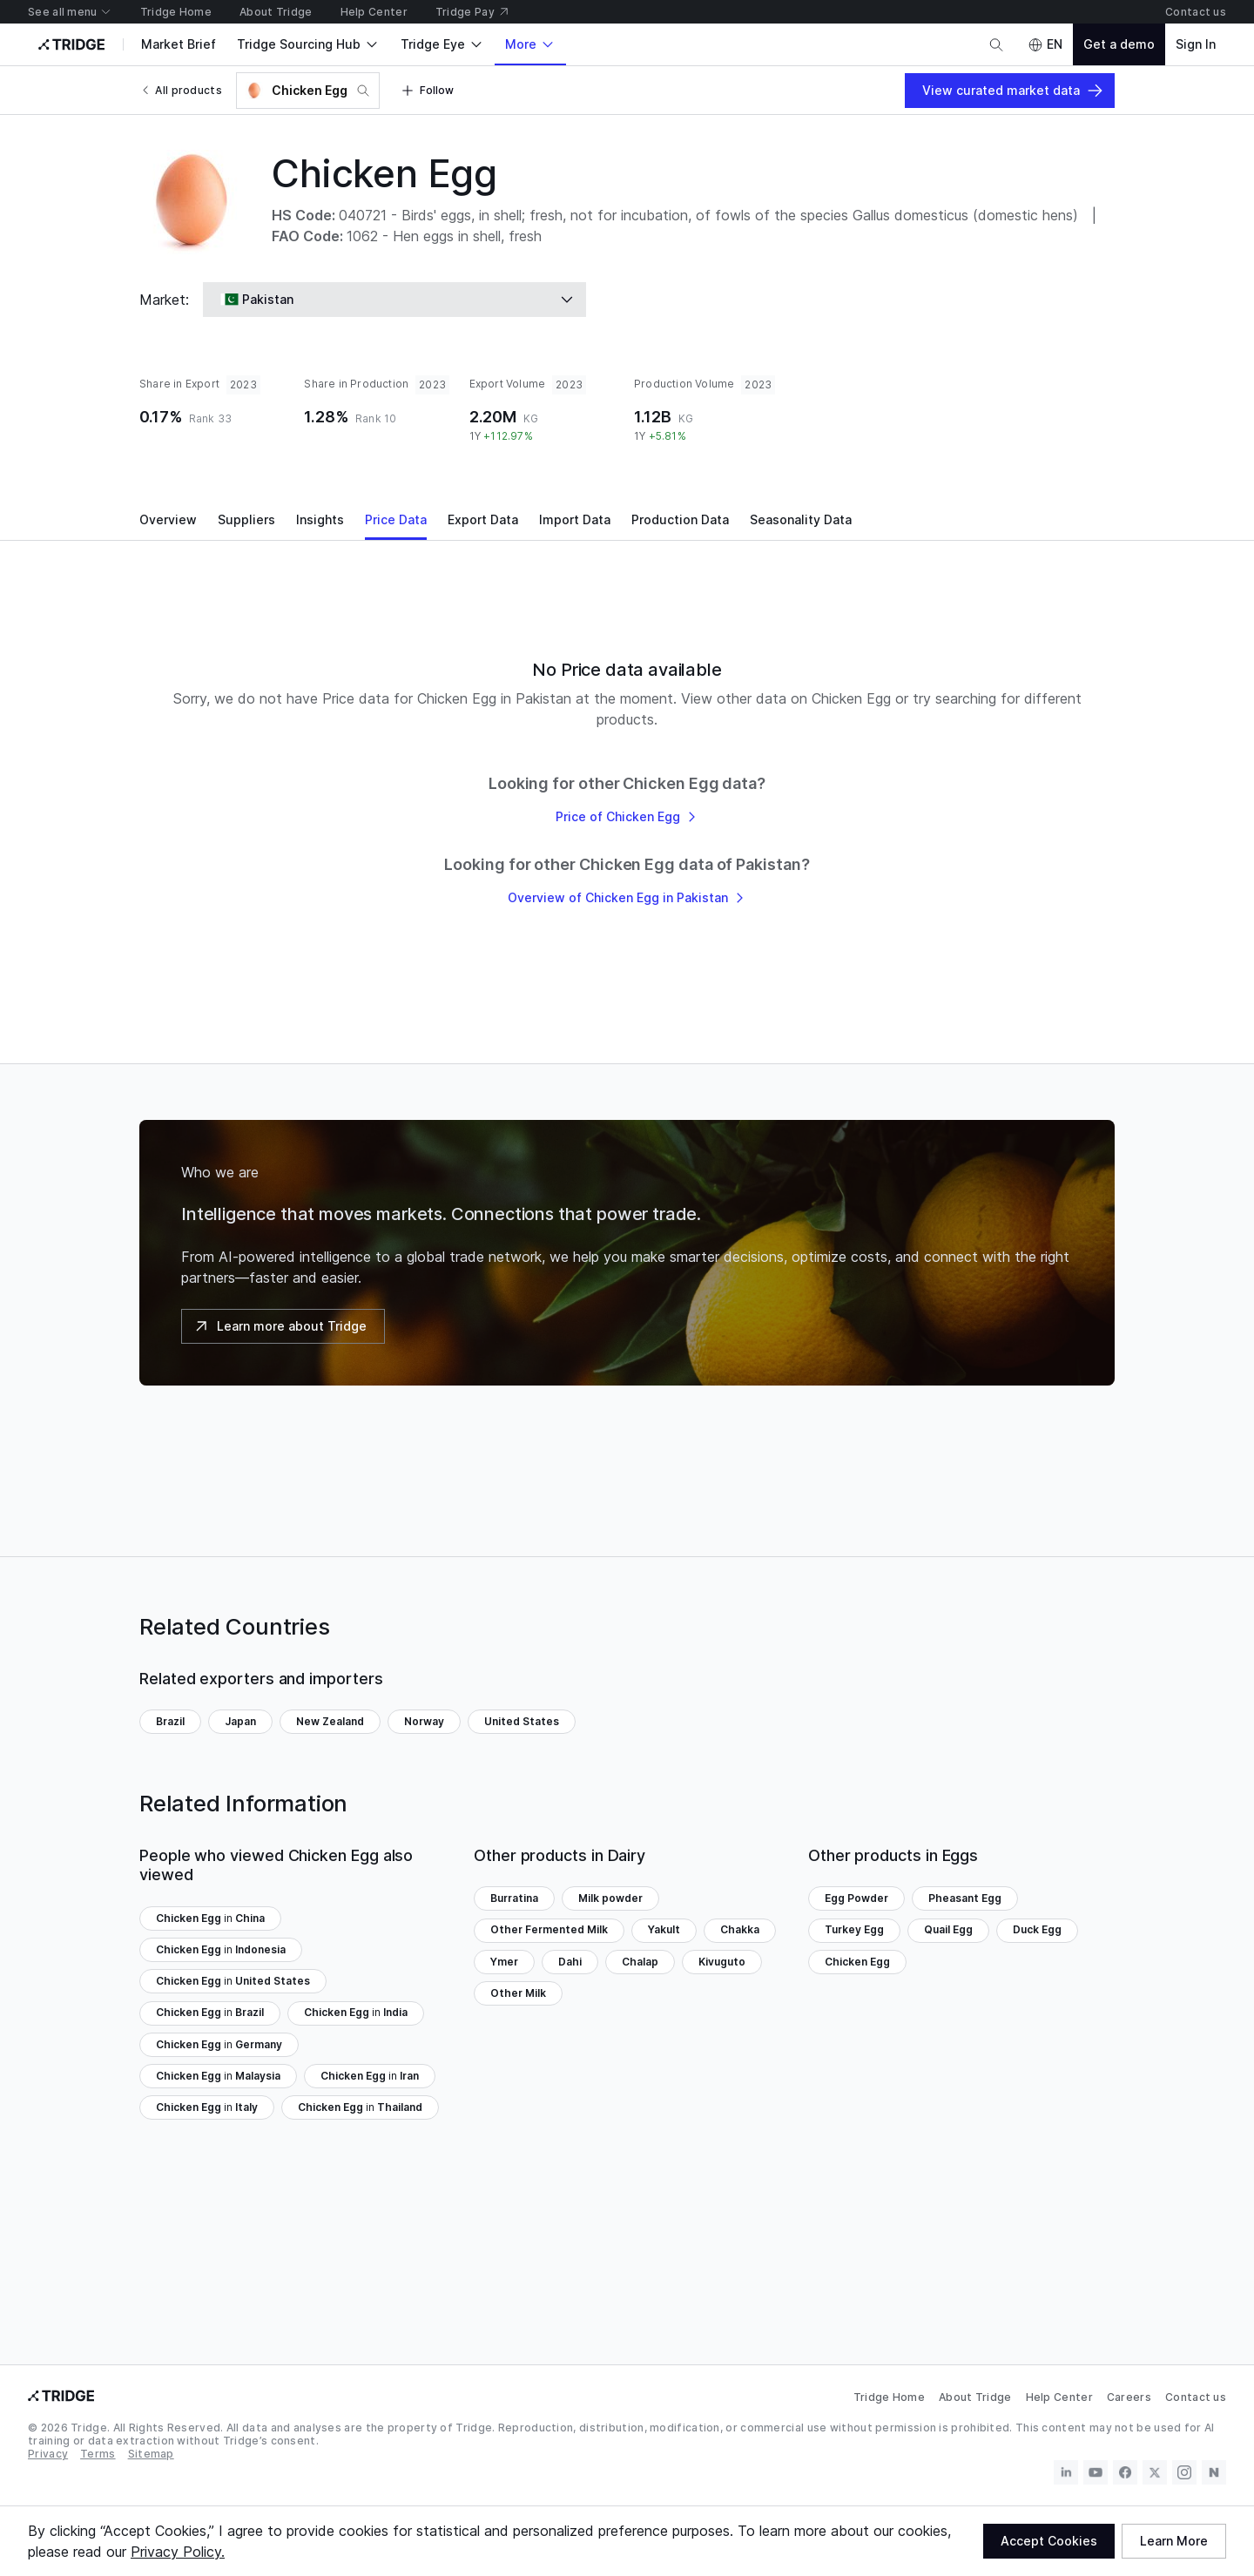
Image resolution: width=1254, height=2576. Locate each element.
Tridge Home (889, 2397)
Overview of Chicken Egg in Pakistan (627, 897)
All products (180, 90)
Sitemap (151, 2454)
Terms (98, 2454)
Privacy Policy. (178, 2551)
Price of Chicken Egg (627, 816)
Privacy (48, 2454)
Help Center (1059, 2397)
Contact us (1195, 2397)
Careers (1129, 2397)
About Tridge (975, 2397)
